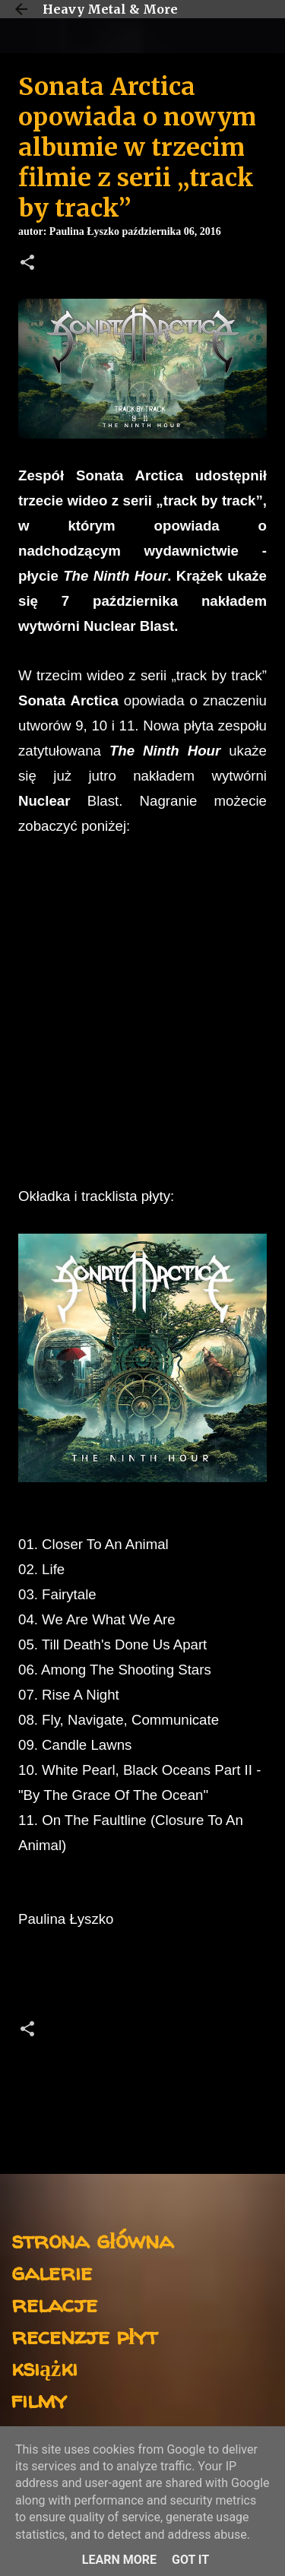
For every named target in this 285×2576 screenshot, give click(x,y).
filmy (39, 2399)
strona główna (92, 2239)
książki (44, 2367)
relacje (54, 2303)
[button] (27, 263)
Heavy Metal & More (110, 9)
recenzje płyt (84, 2335)
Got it (190, 2559)
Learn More (119, 2559)
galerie (51, 2271)
